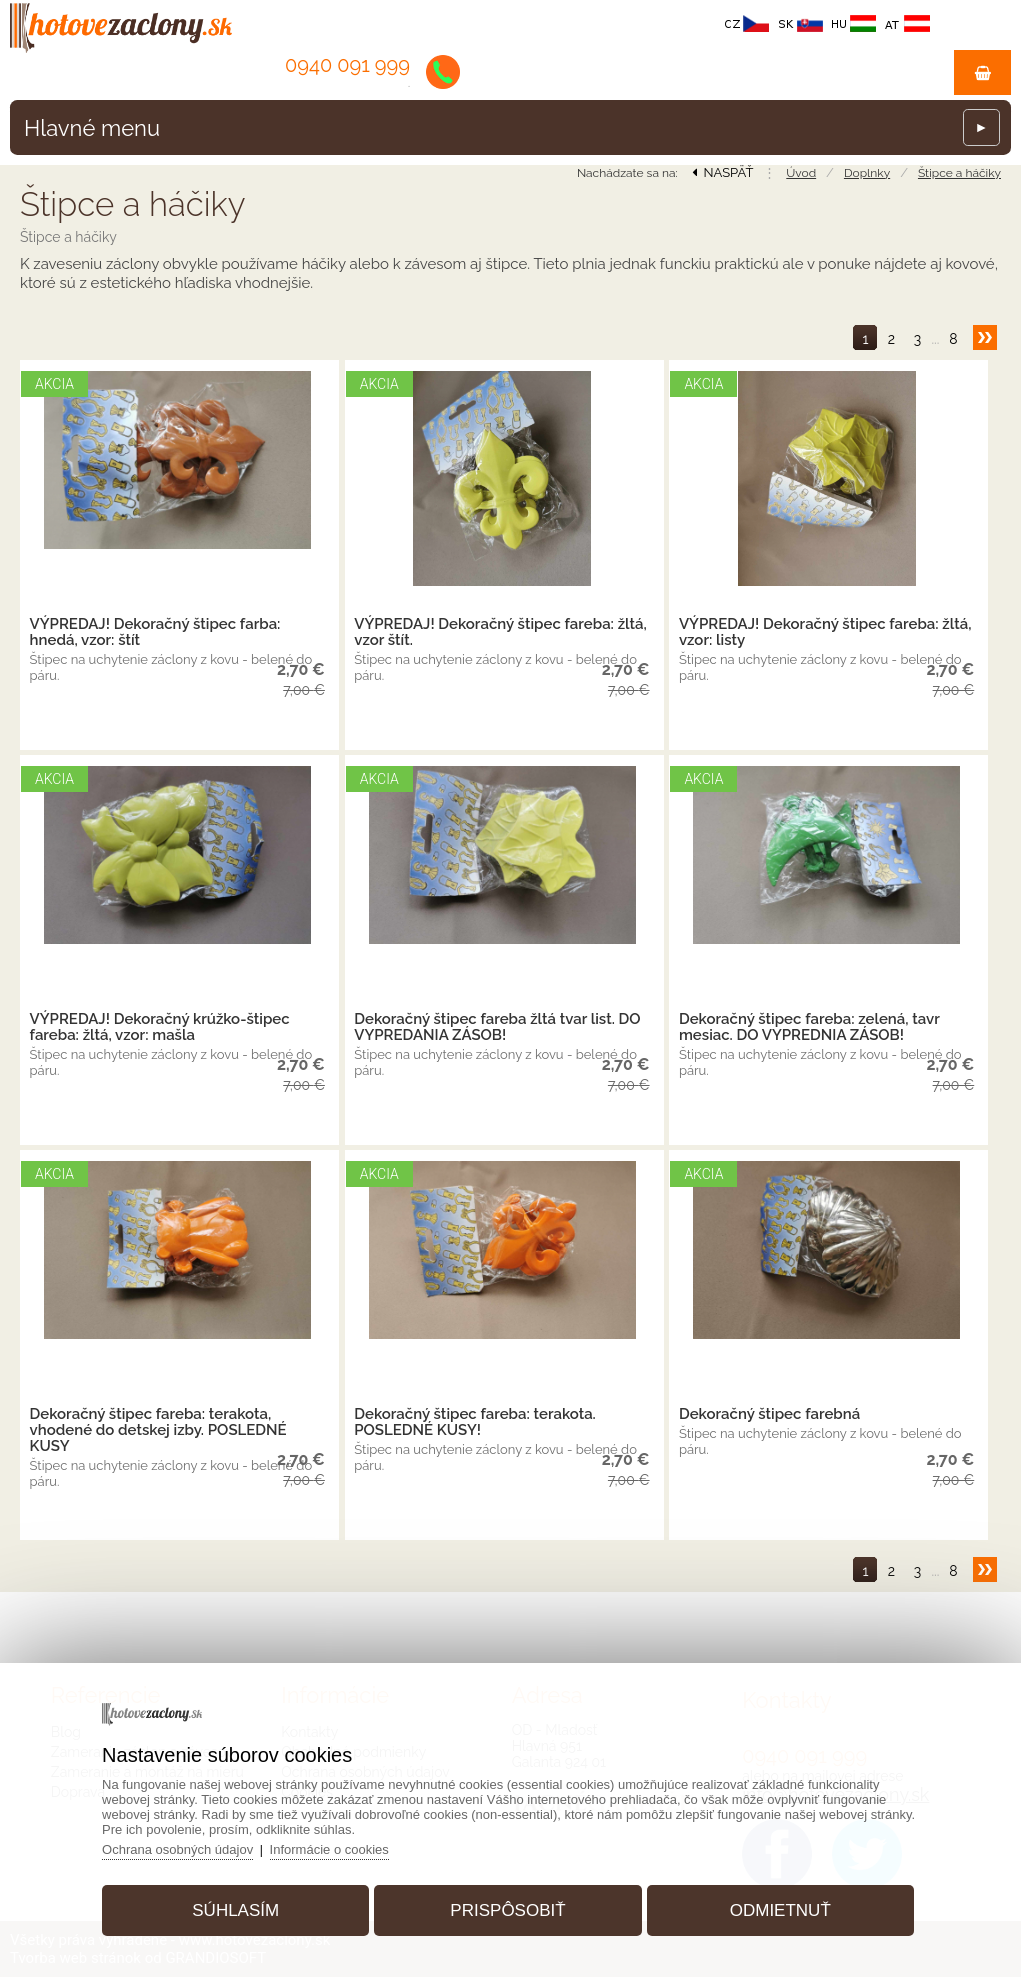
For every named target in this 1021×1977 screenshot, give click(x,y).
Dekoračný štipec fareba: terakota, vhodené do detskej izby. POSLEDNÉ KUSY (158, 1430)
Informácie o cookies (329, 1849)
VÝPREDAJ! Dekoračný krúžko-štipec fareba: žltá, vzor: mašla (160, 1027)
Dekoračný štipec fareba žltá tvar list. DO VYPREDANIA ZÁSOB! (497, 1027)
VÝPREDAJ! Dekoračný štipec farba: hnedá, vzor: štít (155, 632)
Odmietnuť (780, 1910)
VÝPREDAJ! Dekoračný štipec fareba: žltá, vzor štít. (500, 632)
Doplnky (867, 173)
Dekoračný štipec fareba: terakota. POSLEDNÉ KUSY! (475, 1422)
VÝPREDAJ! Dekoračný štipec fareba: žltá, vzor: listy (825, 632)
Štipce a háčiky (959, 173)
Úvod (801, 173)
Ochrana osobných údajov (177, 1849)
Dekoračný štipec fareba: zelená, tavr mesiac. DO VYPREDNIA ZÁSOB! (809, 1027)
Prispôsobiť (507, 1910)
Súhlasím (235, 1910)
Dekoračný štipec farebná (769, 1414)
